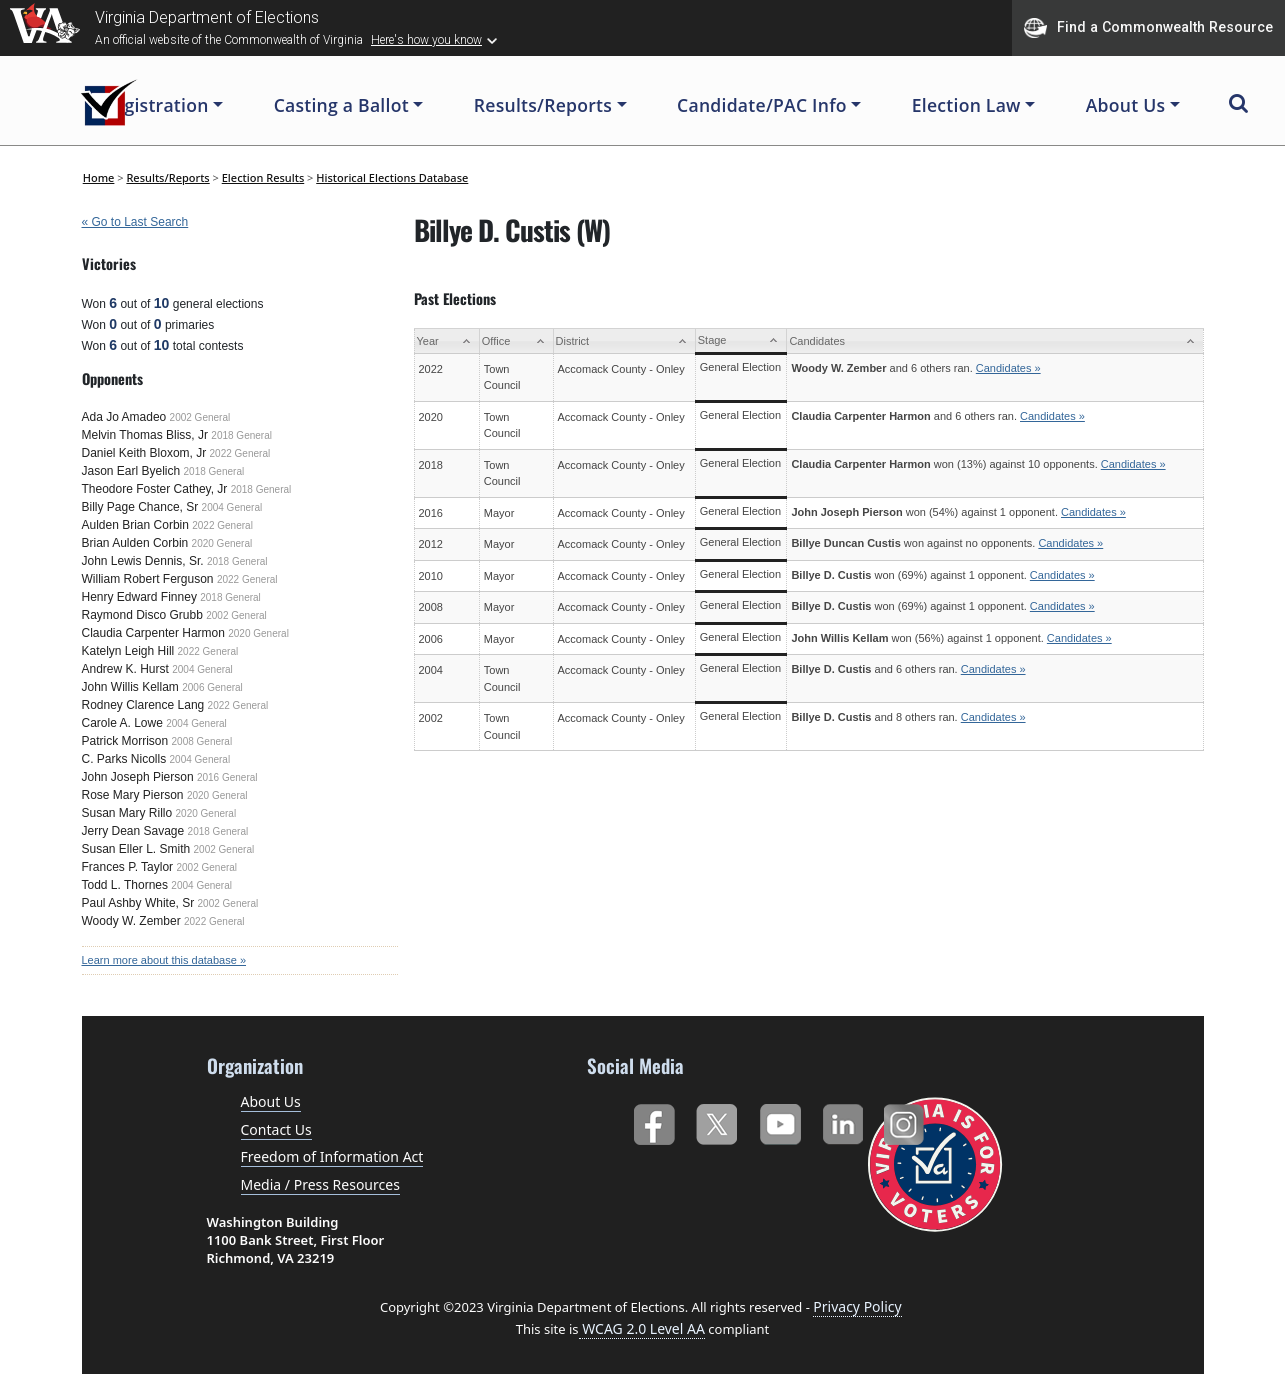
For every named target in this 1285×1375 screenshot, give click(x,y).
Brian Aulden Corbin (135, 543)
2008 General (202, 741)
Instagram (906, 1120)
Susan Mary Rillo (127, 813)
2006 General (212, 687)
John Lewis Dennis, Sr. (143, 561)
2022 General (240, 453)
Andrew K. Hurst (125, 669)
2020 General (222, 543)
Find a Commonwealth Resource (1148, 28)
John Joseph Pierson (138, 777)
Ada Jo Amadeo (124, 417)
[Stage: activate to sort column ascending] (741, 341)
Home (99, 177)
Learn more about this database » (164, 960)
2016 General (227, 777)
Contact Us (276, 1129)
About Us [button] (1126, 105)
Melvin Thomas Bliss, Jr (145, 435)
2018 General (241, 435)
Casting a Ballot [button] (341, 105)
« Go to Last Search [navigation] (135, 222)
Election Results (263, 177)
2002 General (200, 417)
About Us (271, 1101)
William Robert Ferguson (148, 579)
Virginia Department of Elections (207, 17)
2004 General (232, 507)
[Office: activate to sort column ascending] (516, 341)
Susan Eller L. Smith (136, 849)
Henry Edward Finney (139, 597)
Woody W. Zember (131, 921)
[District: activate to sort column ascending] (624, 341)
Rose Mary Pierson (133, 795)
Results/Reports (167, 177)
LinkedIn (843, 1120)
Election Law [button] (966, 105)
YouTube (779, 1120)
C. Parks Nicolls (124, 759)
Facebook (653, 1120)
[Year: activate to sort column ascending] (446, 341)
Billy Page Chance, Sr (140, 507)
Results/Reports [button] (543, 105)
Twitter (716, 1120)
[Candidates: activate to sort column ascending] (995, 341)
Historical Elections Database (392, 177)
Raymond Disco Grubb (142, 615)
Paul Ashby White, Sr (138, 903)
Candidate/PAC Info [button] (762, 105)
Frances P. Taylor (128, 867)
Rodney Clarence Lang (143, 705)
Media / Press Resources (320, 1184)
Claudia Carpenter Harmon (153, 633)
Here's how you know (426, 40)
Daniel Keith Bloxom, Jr (144, 453)
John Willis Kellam (130, 687)
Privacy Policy (857, 1306)
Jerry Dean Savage (133, 831)
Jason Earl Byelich (131, 471)
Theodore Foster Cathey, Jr (155, 489)
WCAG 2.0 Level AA (642, 1328)
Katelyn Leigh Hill (128, 651)
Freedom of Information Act (332, 1156)
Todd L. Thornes (125, 885)
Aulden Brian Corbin (135, 525)
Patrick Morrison (125, 741)
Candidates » (1008, 368)
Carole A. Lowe (122, 723)
